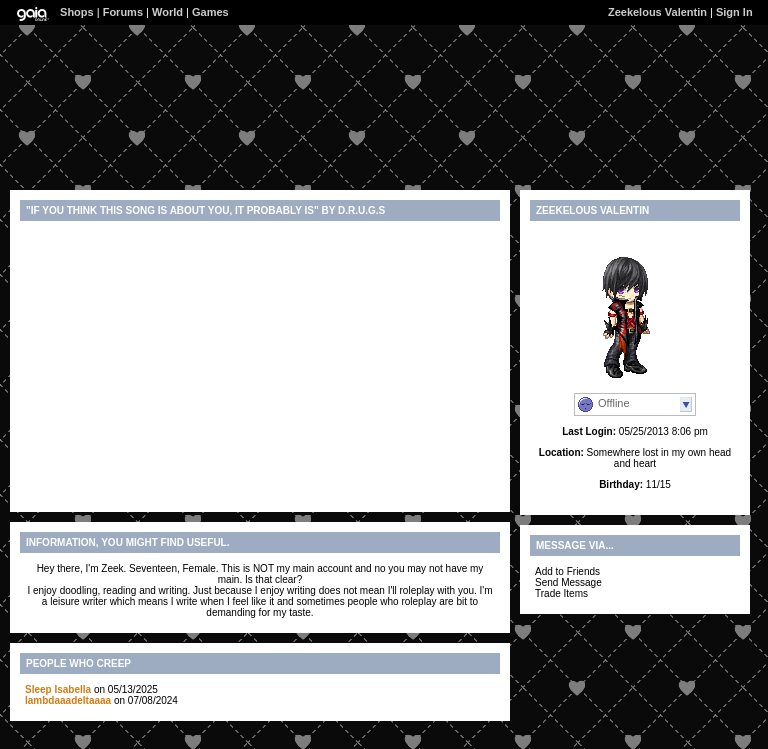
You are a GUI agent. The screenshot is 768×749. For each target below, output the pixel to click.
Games (210, 12)
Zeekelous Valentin (657, 12)
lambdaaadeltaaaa (68, 700)
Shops (77, 12)
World (167, 12)
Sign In (734, 12)
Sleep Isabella (58, 689)
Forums (123, 12)
